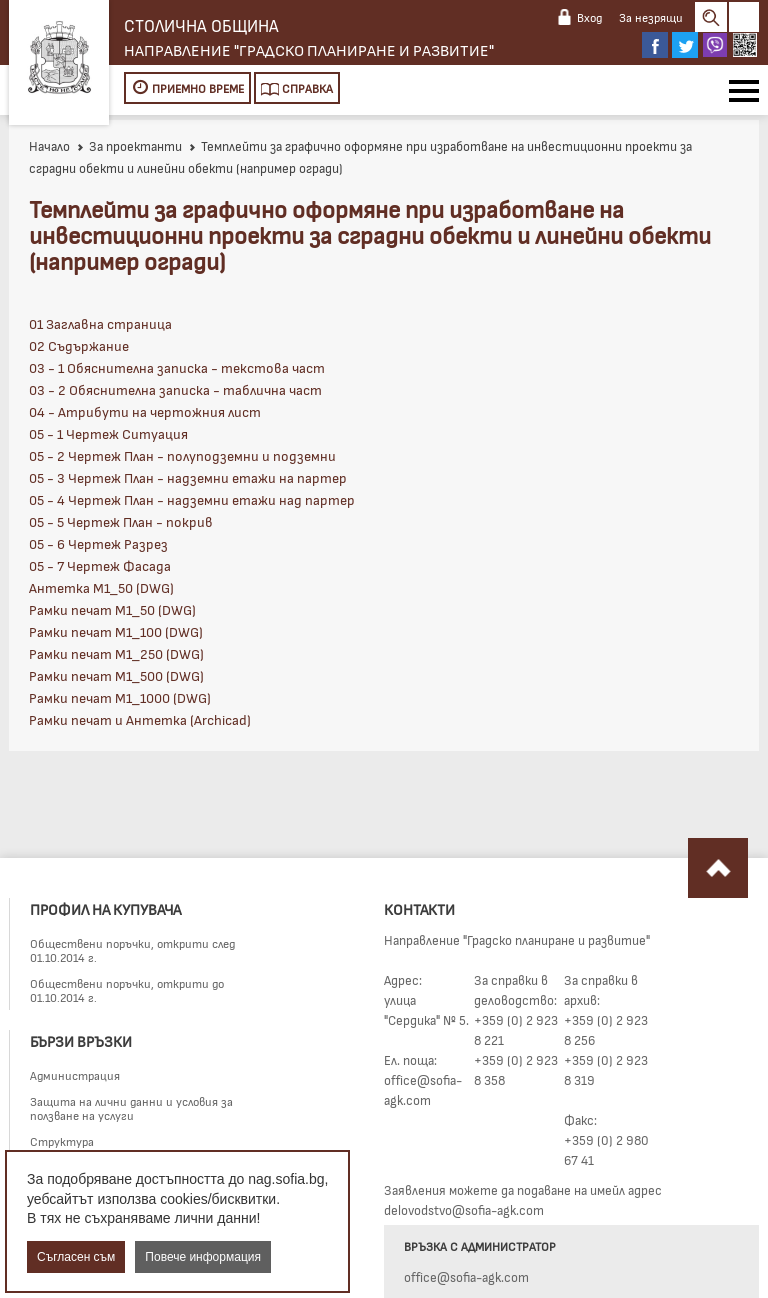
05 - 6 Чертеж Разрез (98, 543)
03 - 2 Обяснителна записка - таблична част (175, 389)
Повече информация (203, 1257)
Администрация (75, 1075)
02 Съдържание (79, 345)
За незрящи (651, 17)
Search (711, 17)
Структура (62, 1141)
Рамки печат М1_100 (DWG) (116, 631)
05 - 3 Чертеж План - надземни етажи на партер (188, 477)
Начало (49, 146)
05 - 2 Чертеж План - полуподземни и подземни (182, 455)
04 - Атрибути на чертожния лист (145, 411)
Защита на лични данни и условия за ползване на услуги (131, 1108)
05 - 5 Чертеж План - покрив (121, 521)
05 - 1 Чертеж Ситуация (108, 433)
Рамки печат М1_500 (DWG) (116, 675)
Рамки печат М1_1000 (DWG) (120, 697)
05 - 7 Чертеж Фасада (100, 565)
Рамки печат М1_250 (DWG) (116, 653)
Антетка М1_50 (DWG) (101, 587)
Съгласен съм (76, 1257)
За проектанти (129, 146)
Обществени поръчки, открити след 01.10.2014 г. (132, 950)
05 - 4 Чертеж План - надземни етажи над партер (192, 499)
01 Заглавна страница (100, 323)
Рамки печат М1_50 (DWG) (112, 609)
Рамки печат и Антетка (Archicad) (140, 719)
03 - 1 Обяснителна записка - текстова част (177, 367)
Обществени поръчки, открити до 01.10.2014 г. (127, 990)
